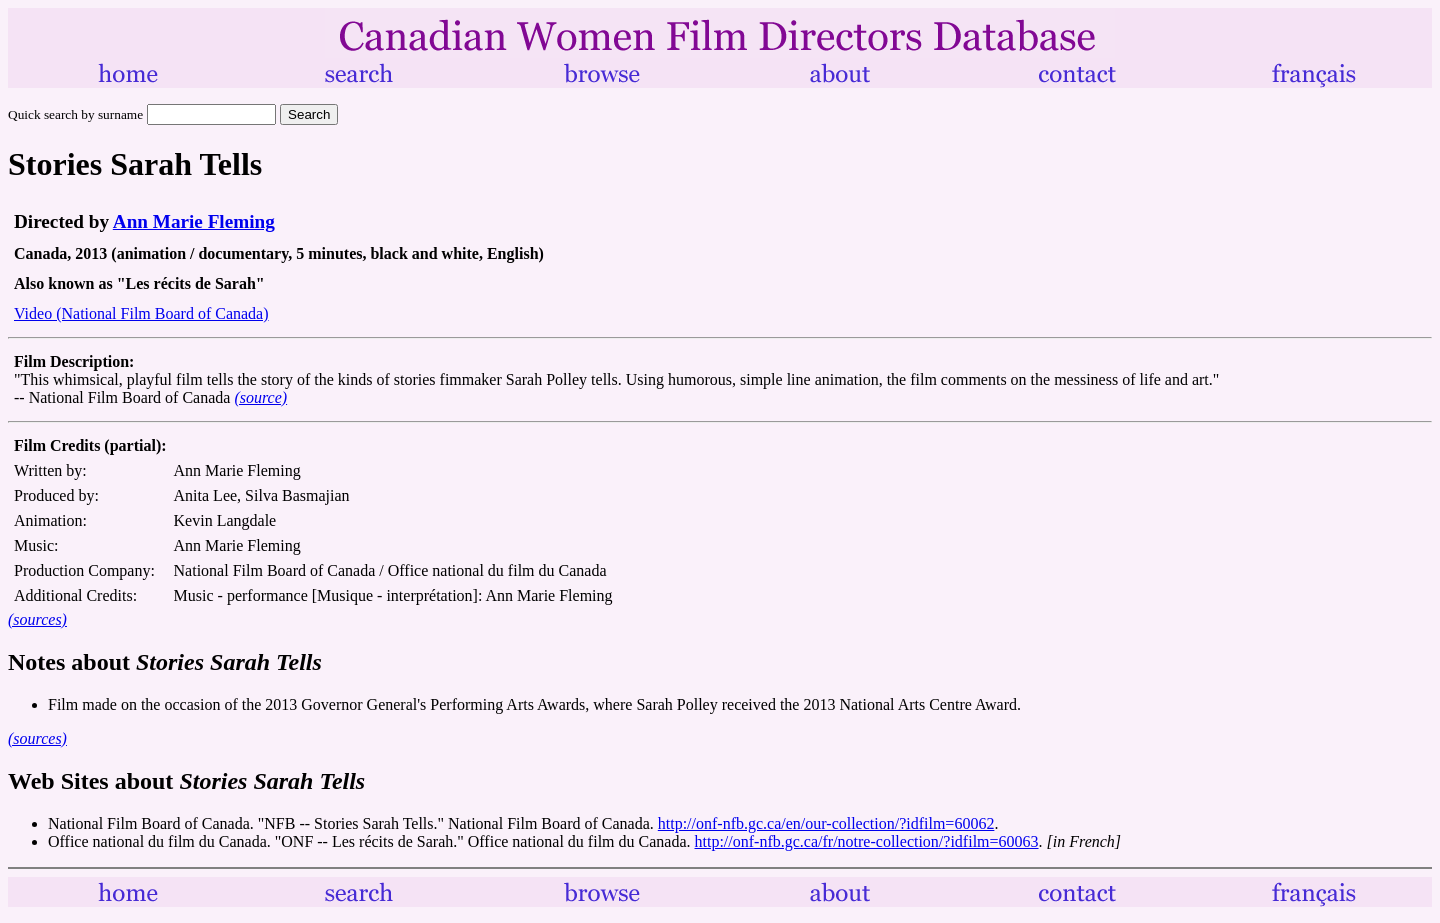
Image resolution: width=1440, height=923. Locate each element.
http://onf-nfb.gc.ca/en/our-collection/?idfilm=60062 (826, 823)
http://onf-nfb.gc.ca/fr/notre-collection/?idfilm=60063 (867, 841)
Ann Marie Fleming (194, 221)
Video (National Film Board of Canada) (141, 313)
